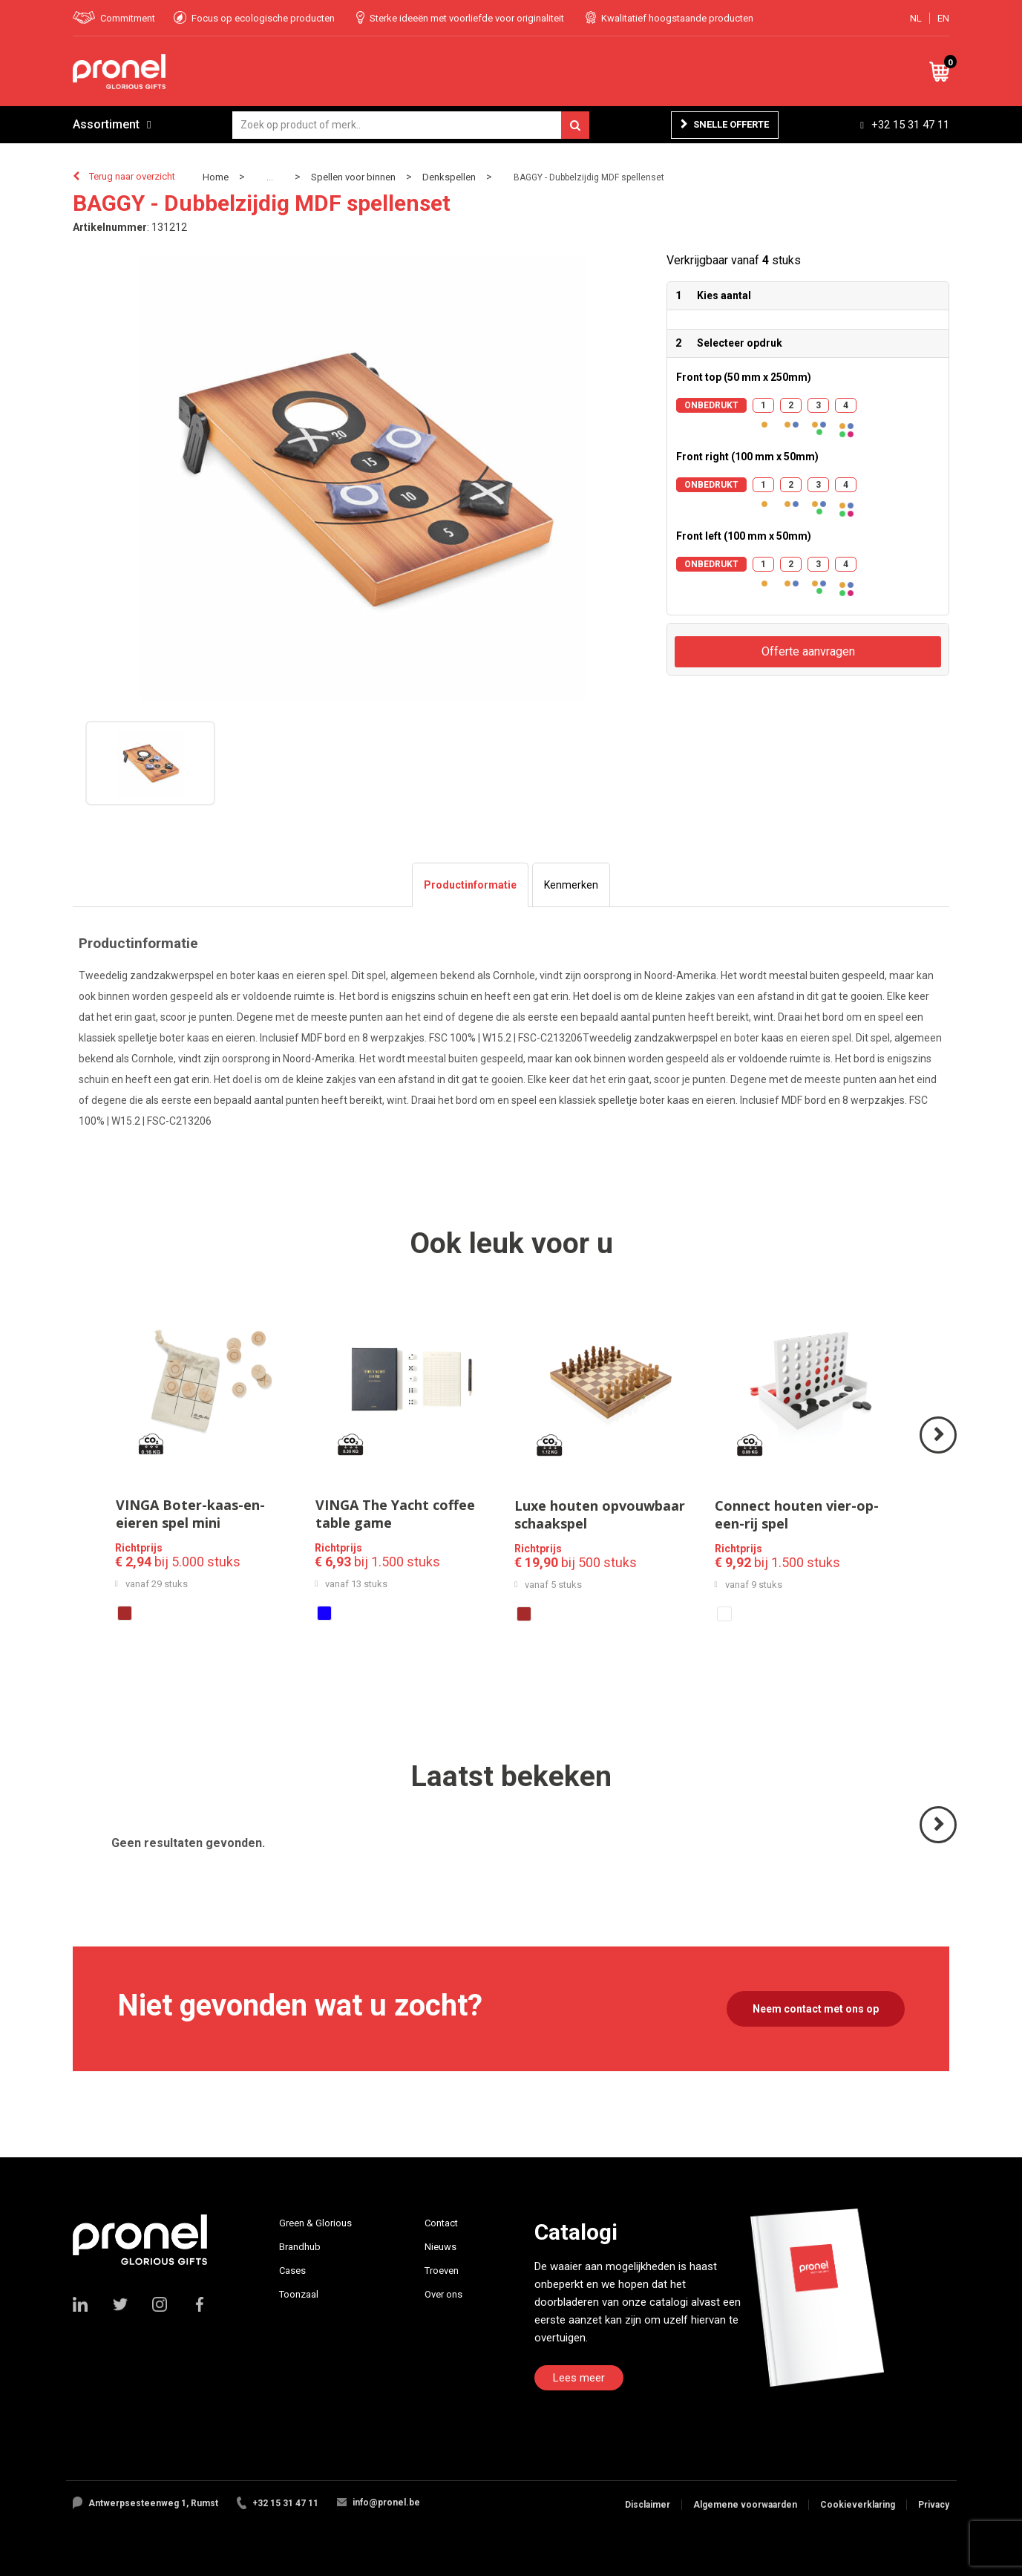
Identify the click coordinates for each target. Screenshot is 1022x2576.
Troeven (442, 2270)
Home (216, 177)
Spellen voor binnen (353, 177)
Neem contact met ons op (816, 2009)
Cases (292, 2270)
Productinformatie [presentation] (470, 885)
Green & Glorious (315, 2223)
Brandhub (300, 2246)
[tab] (470, 885)
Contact (441, 2223)
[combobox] (410, 125)
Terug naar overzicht (132, 176)
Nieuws (440, 2246)
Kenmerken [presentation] (571, 885)
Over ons (443, 2294)
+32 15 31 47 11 (910, 124)
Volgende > (939, 1452)
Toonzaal (298, 2294)
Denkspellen (449, 177)
